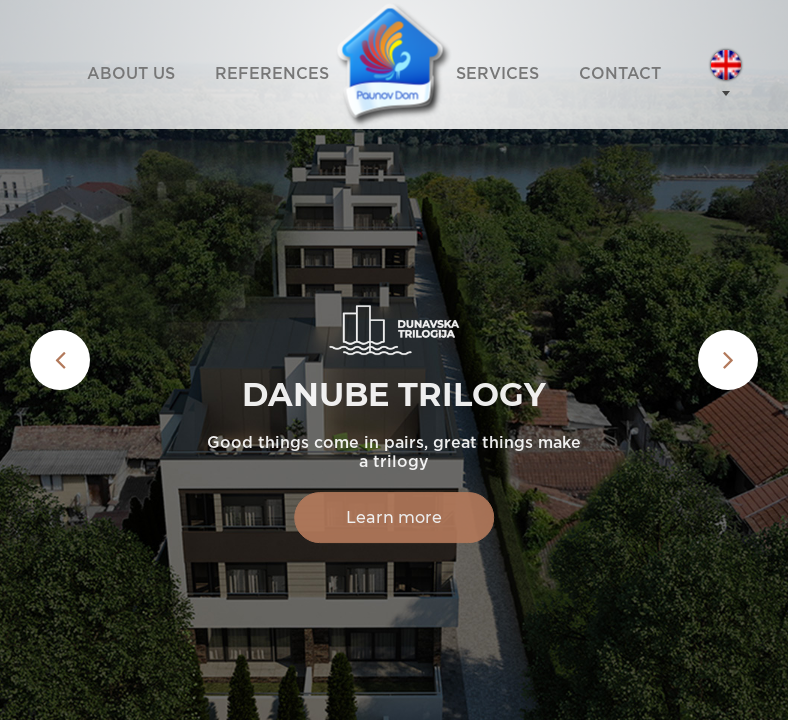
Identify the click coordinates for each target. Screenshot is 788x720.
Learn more (394, 517)
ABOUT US (131, 74)
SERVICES (497, 74)
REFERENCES (272, 74)
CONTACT (620, 74)
